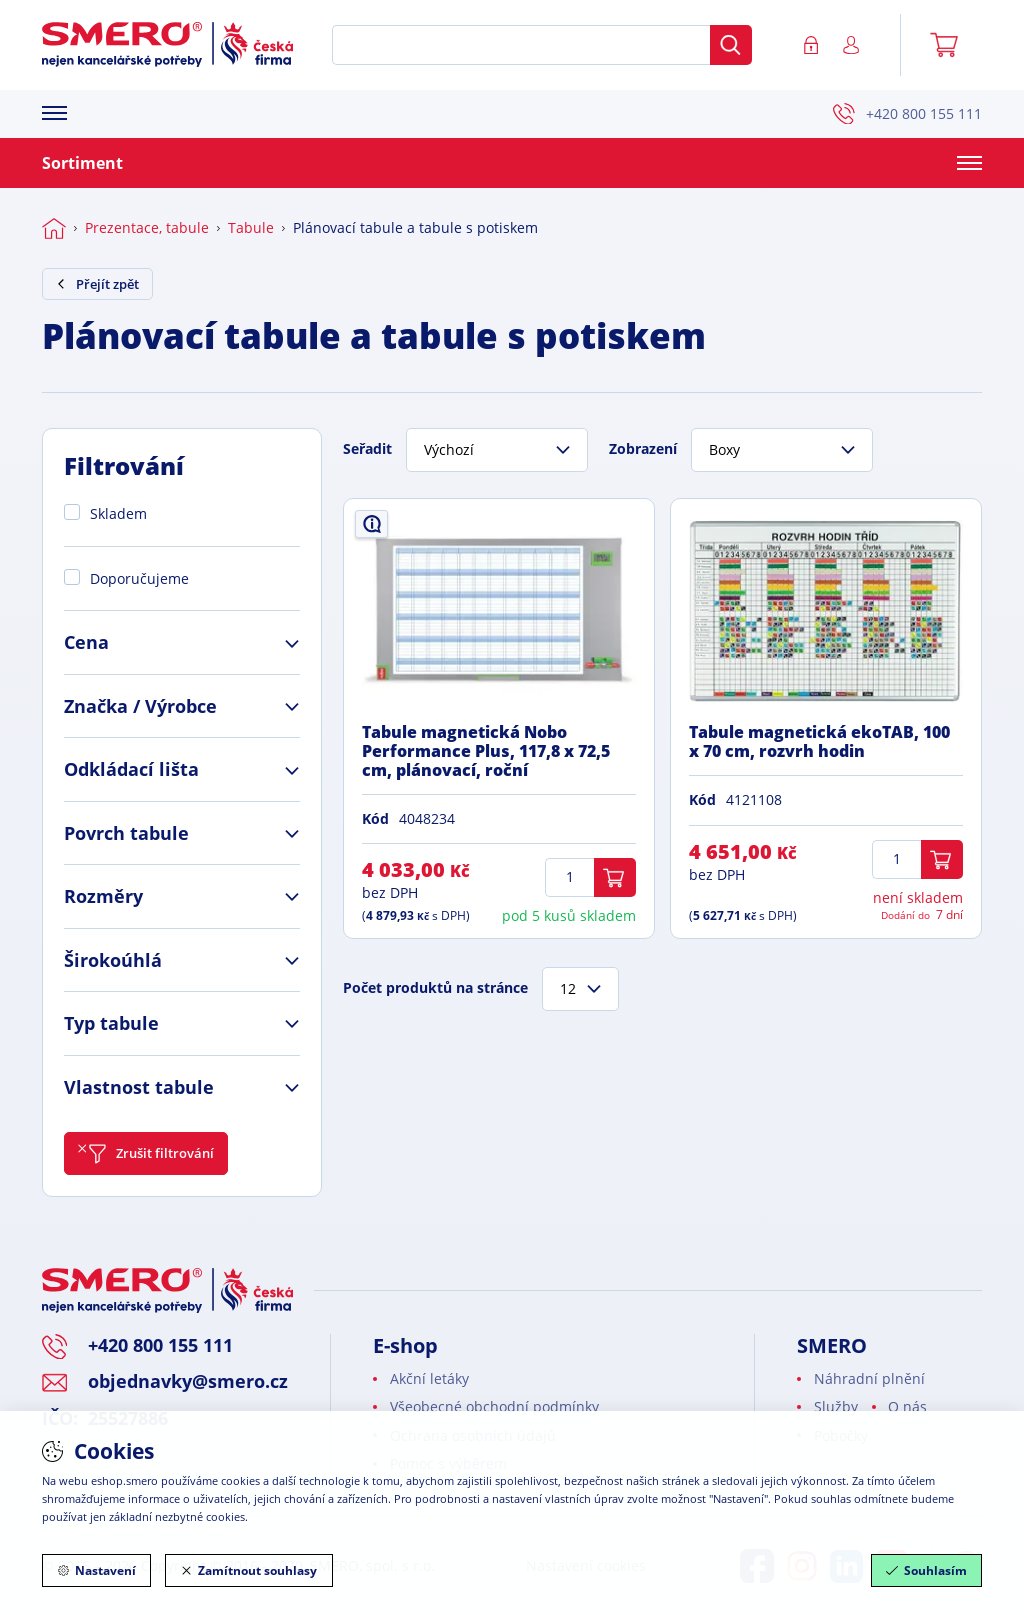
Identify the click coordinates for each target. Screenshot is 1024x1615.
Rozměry (103, 896)
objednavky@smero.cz (188, 1381)
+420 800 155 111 (907, 114)
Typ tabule (111, 1023)
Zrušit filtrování (146, 1154)
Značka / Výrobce (140, 706)
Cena (86, 642)
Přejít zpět (97, 284)
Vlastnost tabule (139, 1087)
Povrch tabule (126, 833)
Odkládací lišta (131, 769)
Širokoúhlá (113, 960)
